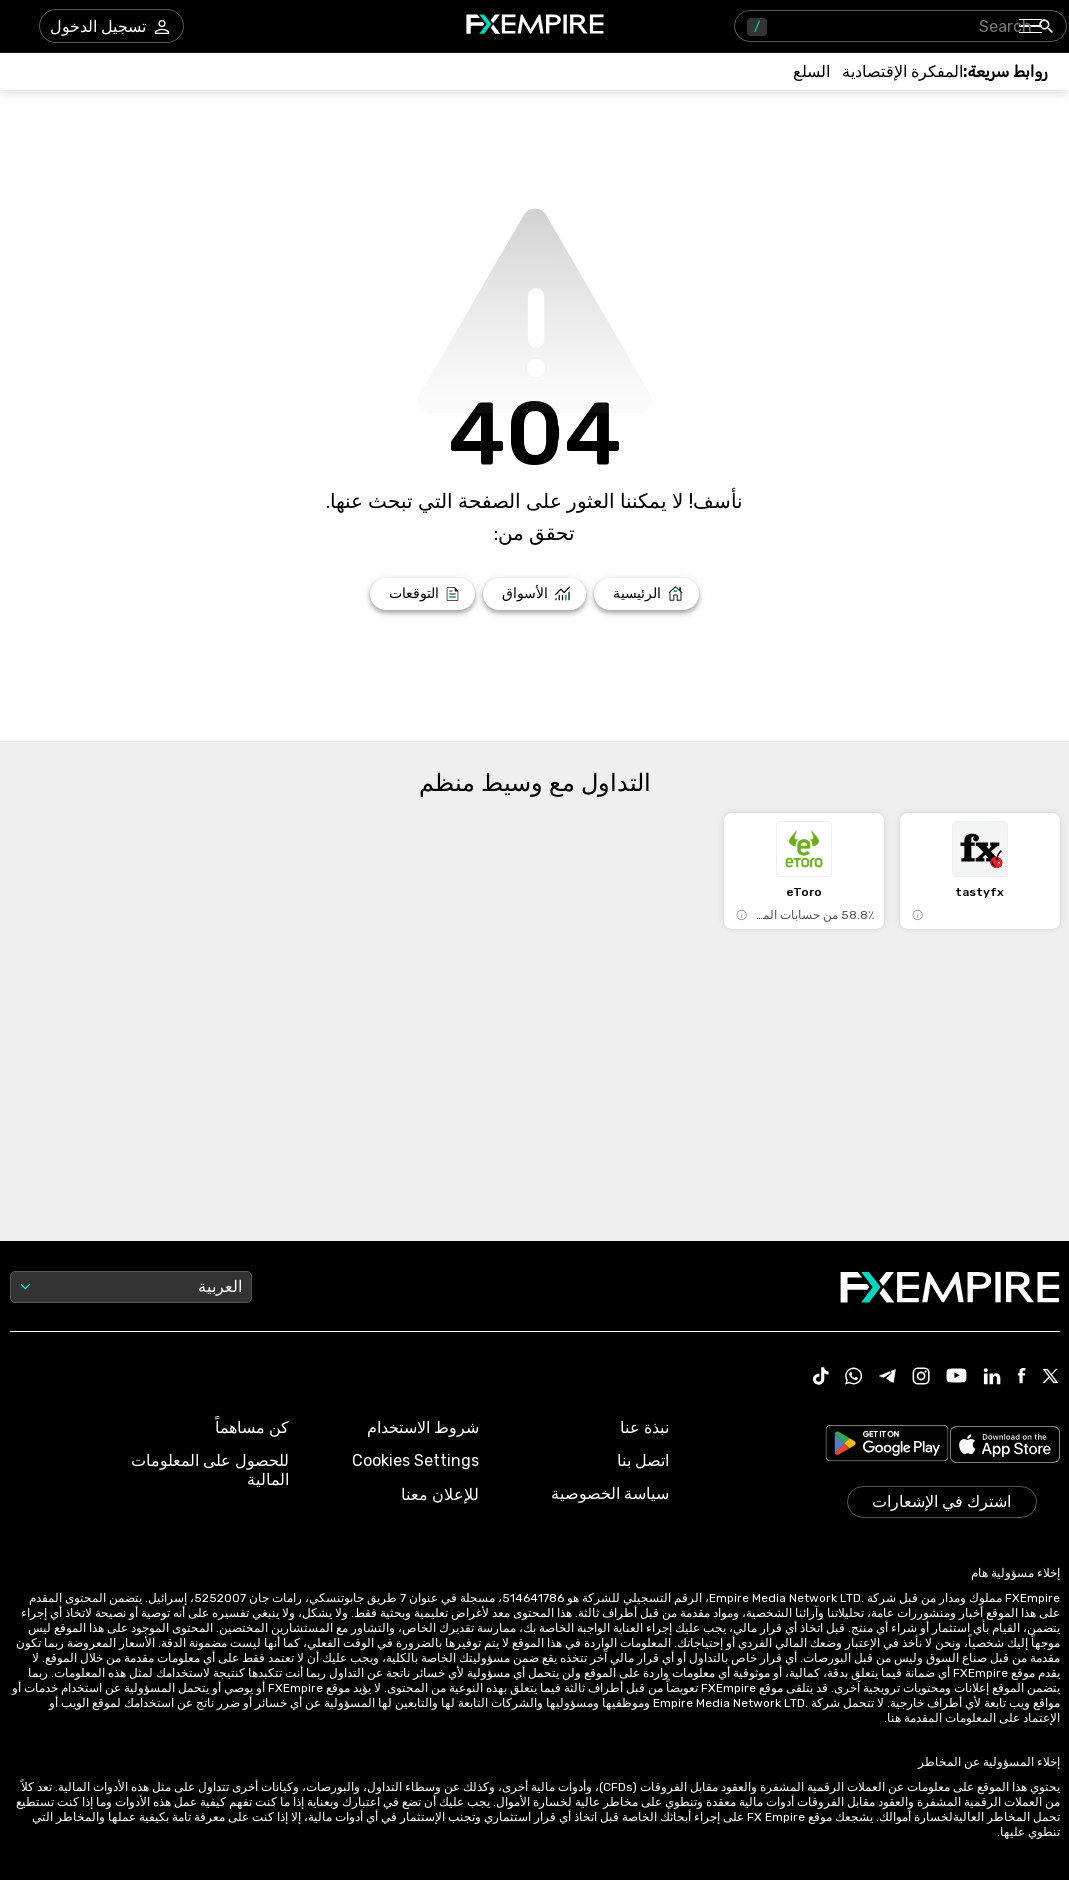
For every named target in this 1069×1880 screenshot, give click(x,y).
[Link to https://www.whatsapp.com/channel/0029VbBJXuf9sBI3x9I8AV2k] (854, 1378)
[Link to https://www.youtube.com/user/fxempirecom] (956, 1377)
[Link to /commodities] (811, 71)
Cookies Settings (415, 1460)
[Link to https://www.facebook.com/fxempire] (1021, 1377)
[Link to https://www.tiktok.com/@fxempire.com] (821, 1378)
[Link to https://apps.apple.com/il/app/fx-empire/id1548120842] (1005, 1446)
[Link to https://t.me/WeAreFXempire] (887, 1378)
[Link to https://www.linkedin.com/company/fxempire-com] (992, 1378)
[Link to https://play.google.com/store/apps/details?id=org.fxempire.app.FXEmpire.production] (887, 1446)
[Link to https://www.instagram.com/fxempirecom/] (921, 1378)
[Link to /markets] (534, 594)
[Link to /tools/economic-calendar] (902, 71)
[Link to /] (646, 594)
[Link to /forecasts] (422, 594)
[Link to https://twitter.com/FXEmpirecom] (1051, 1378)
